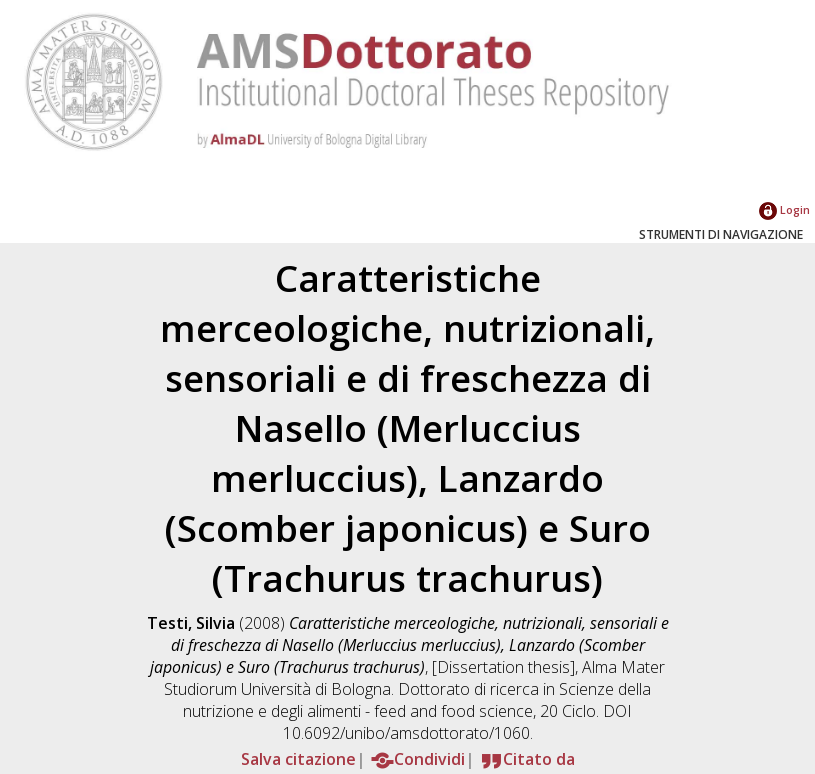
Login (784, 209)
